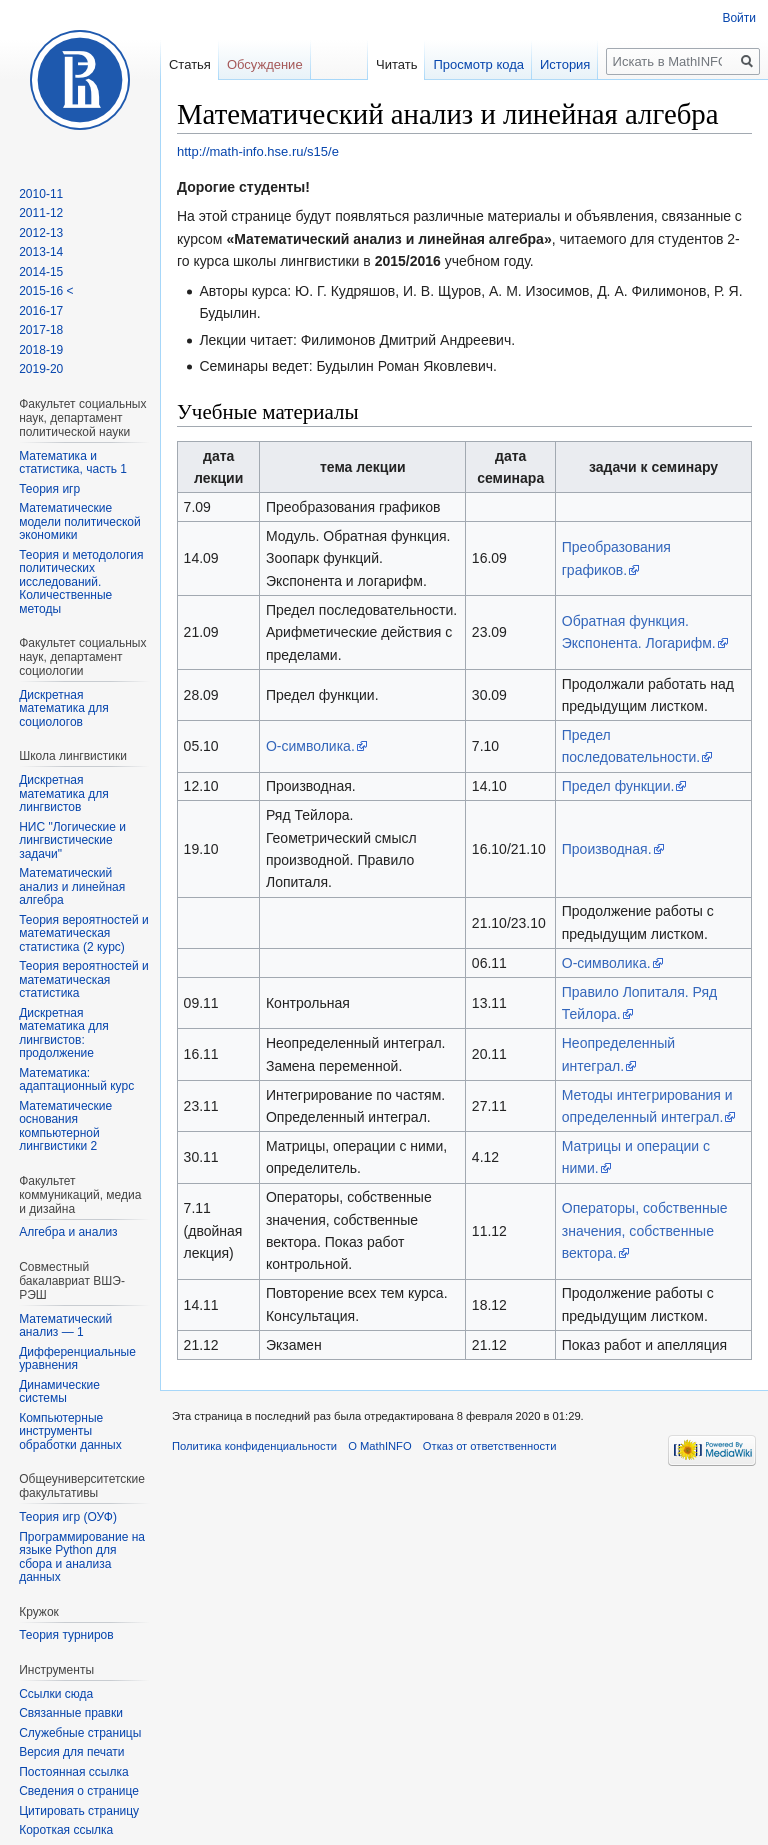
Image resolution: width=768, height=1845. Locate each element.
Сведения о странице (79, 1791)
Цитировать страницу (79, 1811)
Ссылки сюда (56, 1694)
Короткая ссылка (66, 1830)
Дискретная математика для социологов (64, 708)
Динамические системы (59, 1392)
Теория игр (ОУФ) (68, 1517)
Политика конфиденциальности (254, 1446)
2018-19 (41, 350)
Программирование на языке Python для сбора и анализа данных (82, 1557)
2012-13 (41, 233)
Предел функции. (618, 786)
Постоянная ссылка (73, 1772)
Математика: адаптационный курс (76, 1080)
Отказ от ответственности (490, 1446)
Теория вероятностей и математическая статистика (84, 979)
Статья (190, 64)
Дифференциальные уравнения (77, 1359)
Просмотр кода (478, 64)
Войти (739, 18)
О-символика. (310, 746)
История (565, 64)
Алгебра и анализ (68, 1232)
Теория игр (49, 489)
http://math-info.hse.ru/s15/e (258, 151)
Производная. (607, 849)
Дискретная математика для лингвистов (64, 793)
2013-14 (41, 252)
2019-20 (41, 369)
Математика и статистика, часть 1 (73, 463)
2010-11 (41, 194)
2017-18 (41, 330)
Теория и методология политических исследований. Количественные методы (81, 582)
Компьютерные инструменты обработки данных (70, 1431)
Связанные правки (71, 1713)
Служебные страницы (80, 1733)
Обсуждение (265, 64)
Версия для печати (71, 1752)
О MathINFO (379, 1446)
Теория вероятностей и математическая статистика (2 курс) (84, 933)
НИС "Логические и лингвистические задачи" (72, 840)
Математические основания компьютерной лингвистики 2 (65, 1126)
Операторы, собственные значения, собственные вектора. (645, 1230)
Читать (396, 64)
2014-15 (41, 272)
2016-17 (41, 311)
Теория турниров (66, 1635)
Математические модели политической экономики (79, 521)
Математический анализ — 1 (65, 1326)
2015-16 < (46, 291)
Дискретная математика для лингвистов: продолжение (64, 1033)
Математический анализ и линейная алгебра (72, 886)
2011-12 (41, 213)
